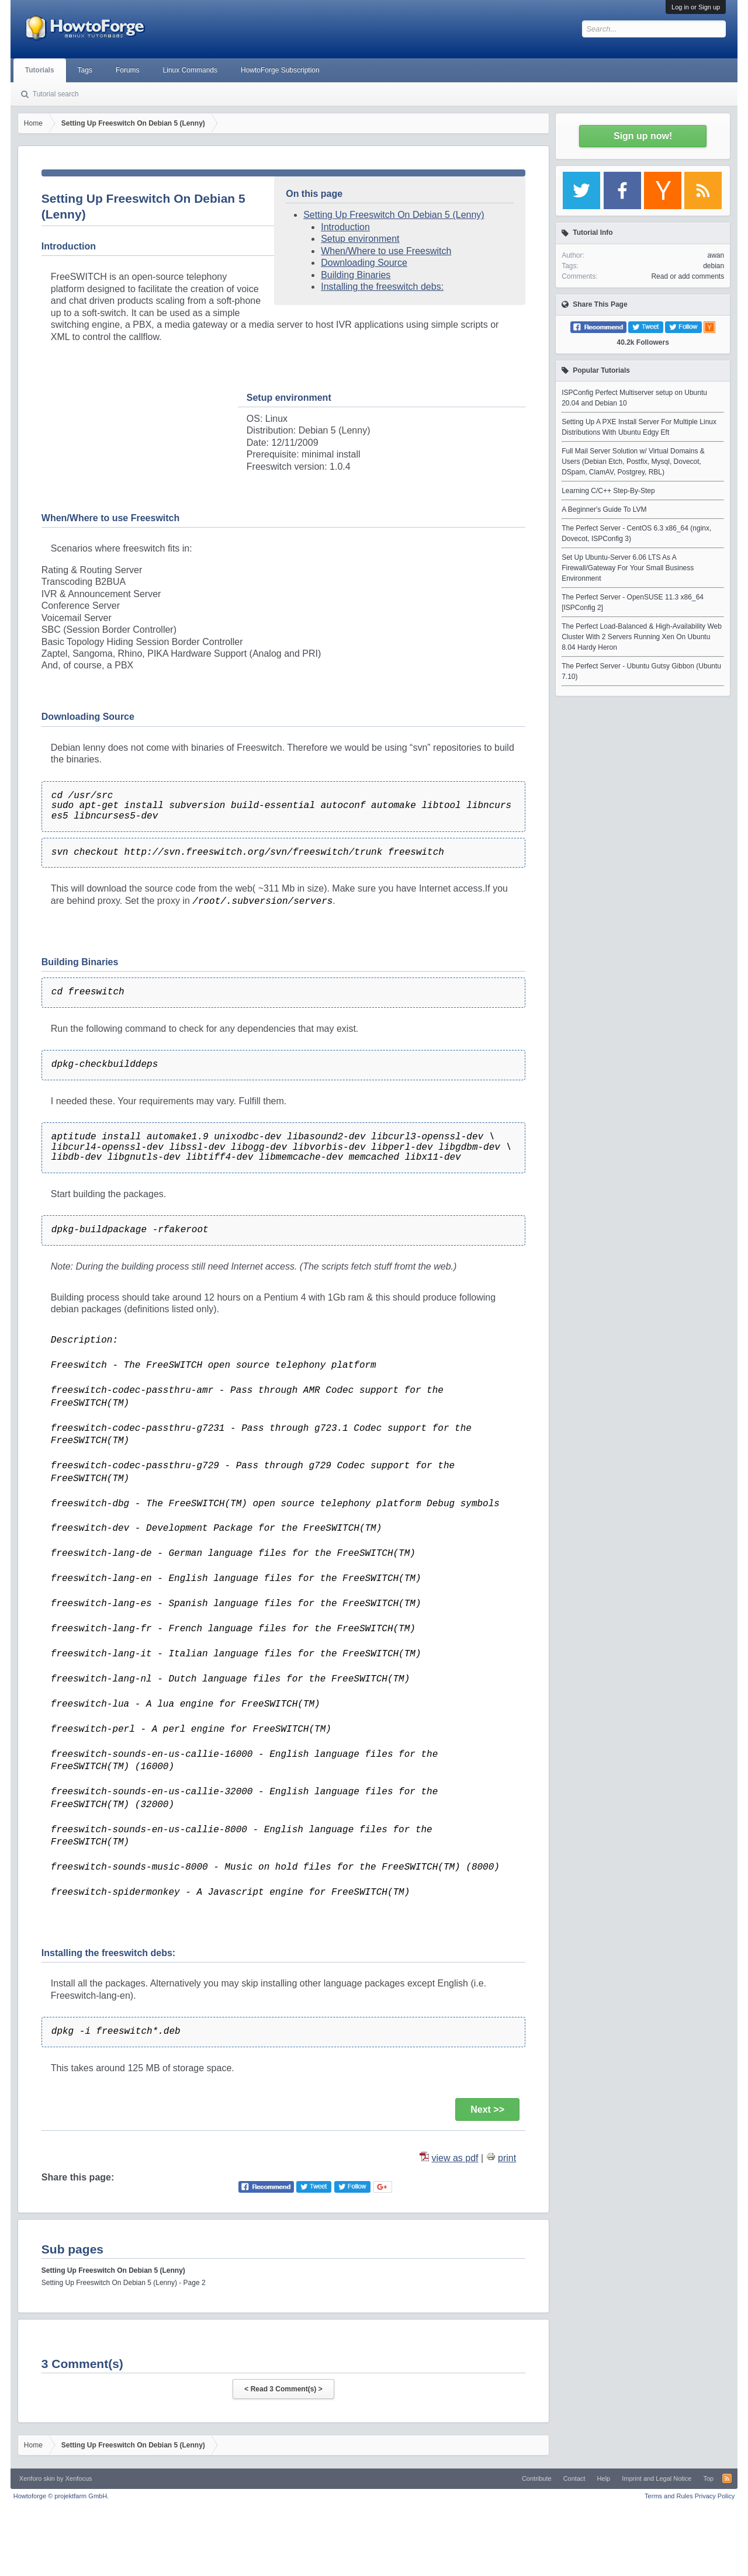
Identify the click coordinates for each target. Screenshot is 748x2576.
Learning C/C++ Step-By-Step (608, 491)
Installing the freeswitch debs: (382, 287)
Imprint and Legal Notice (656, 2478)
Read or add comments (687, 276)
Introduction (345, 227)
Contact (574, 2478)
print (507, 2158)
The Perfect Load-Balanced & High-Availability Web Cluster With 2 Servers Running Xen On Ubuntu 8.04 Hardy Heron (642, 636)
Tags (85, 70)
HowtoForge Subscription (280, 70)
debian (713, 266)
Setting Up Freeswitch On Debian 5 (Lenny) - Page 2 (123, 2283)
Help (604, 2478)
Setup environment (360, 239)
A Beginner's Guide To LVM (604, 509)
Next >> (487, 2109)
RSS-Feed (727, 2478)
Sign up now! (643, 136)
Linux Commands (190, 70)
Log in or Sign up (695, 7)
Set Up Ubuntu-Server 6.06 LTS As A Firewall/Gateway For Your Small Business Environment (628, 568)
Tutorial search (56, 94)
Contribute (537, 2478)
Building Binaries (355, 275)
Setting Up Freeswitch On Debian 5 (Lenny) (393, 215)
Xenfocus (78, 2478)
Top (708, 2478)
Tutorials (39, 70)
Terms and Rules (669, 2495)
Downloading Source (364, 263)
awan (716, 255)
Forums (128, 70)
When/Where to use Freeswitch (386, 251)
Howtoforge (61, 2495)
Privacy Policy (715, 2495)
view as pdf (455, 2158)
